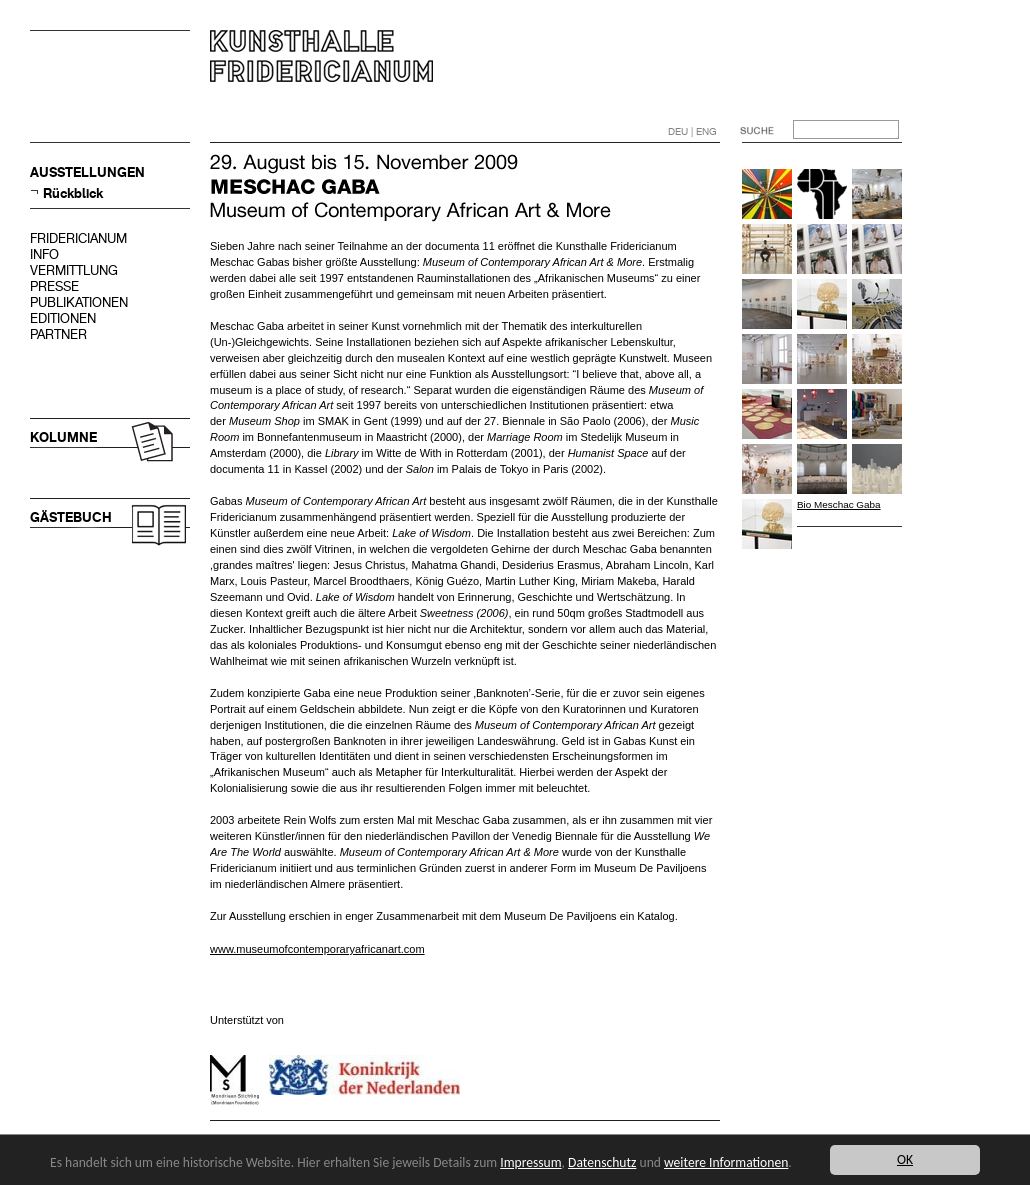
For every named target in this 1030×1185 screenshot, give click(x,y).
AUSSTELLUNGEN (87, 172)
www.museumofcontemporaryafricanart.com (317, 949)
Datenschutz (602, 1162)
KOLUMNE (63, 437)
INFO (44, 254)
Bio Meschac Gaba (839, 504)
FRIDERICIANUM (78, 238)
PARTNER (58, 334)
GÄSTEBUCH (71, 517)
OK (905, 1159)
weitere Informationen (726, 1162)
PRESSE (54, 286)
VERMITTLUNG (74, 270)
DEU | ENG (692, 131)
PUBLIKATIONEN (79, 302)
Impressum (530, 1162)
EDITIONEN (63, 318)
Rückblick (73, 193)
